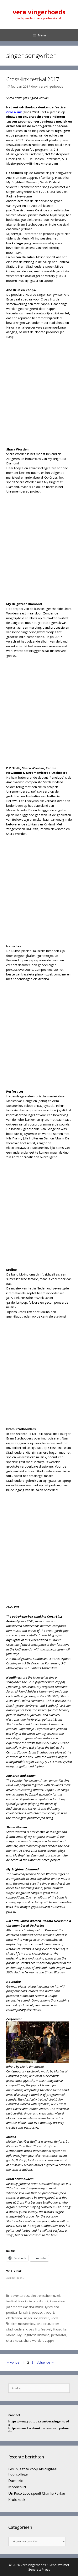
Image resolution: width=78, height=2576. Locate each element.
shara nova (14, 2340)
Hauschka (60, 2329)
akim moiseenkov (23, 2324)
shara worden (33, 2340)
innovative (57, 2301)
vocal (54, 2318)
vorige (12, 2362)
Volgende (45, 2362)
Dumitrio (15, 2480)
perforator (58, 2335)
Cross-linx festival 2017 (32, 79)
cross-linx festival (38, 2329)
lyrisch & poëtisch (31, 2312)
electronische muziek (46, 2295)
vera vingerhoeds (39, 12)
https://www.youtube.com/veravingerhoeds (38, 2423)
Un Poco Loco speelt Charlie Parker (36, 2493)
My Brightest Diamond (33, 2335)
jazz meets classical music (24, 2307)
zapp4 (49, 2340)
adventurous (20, 2295)
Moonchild (17, 2486)
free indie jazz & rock (33, 2301)
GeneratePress (39, 2569)
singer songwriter (36, 2318)
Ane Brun (43, 2324)
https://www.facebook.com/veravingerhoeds (38, 2429)
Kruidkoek (16, 2499)
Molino (11, 2335)
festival (11, 2301)
